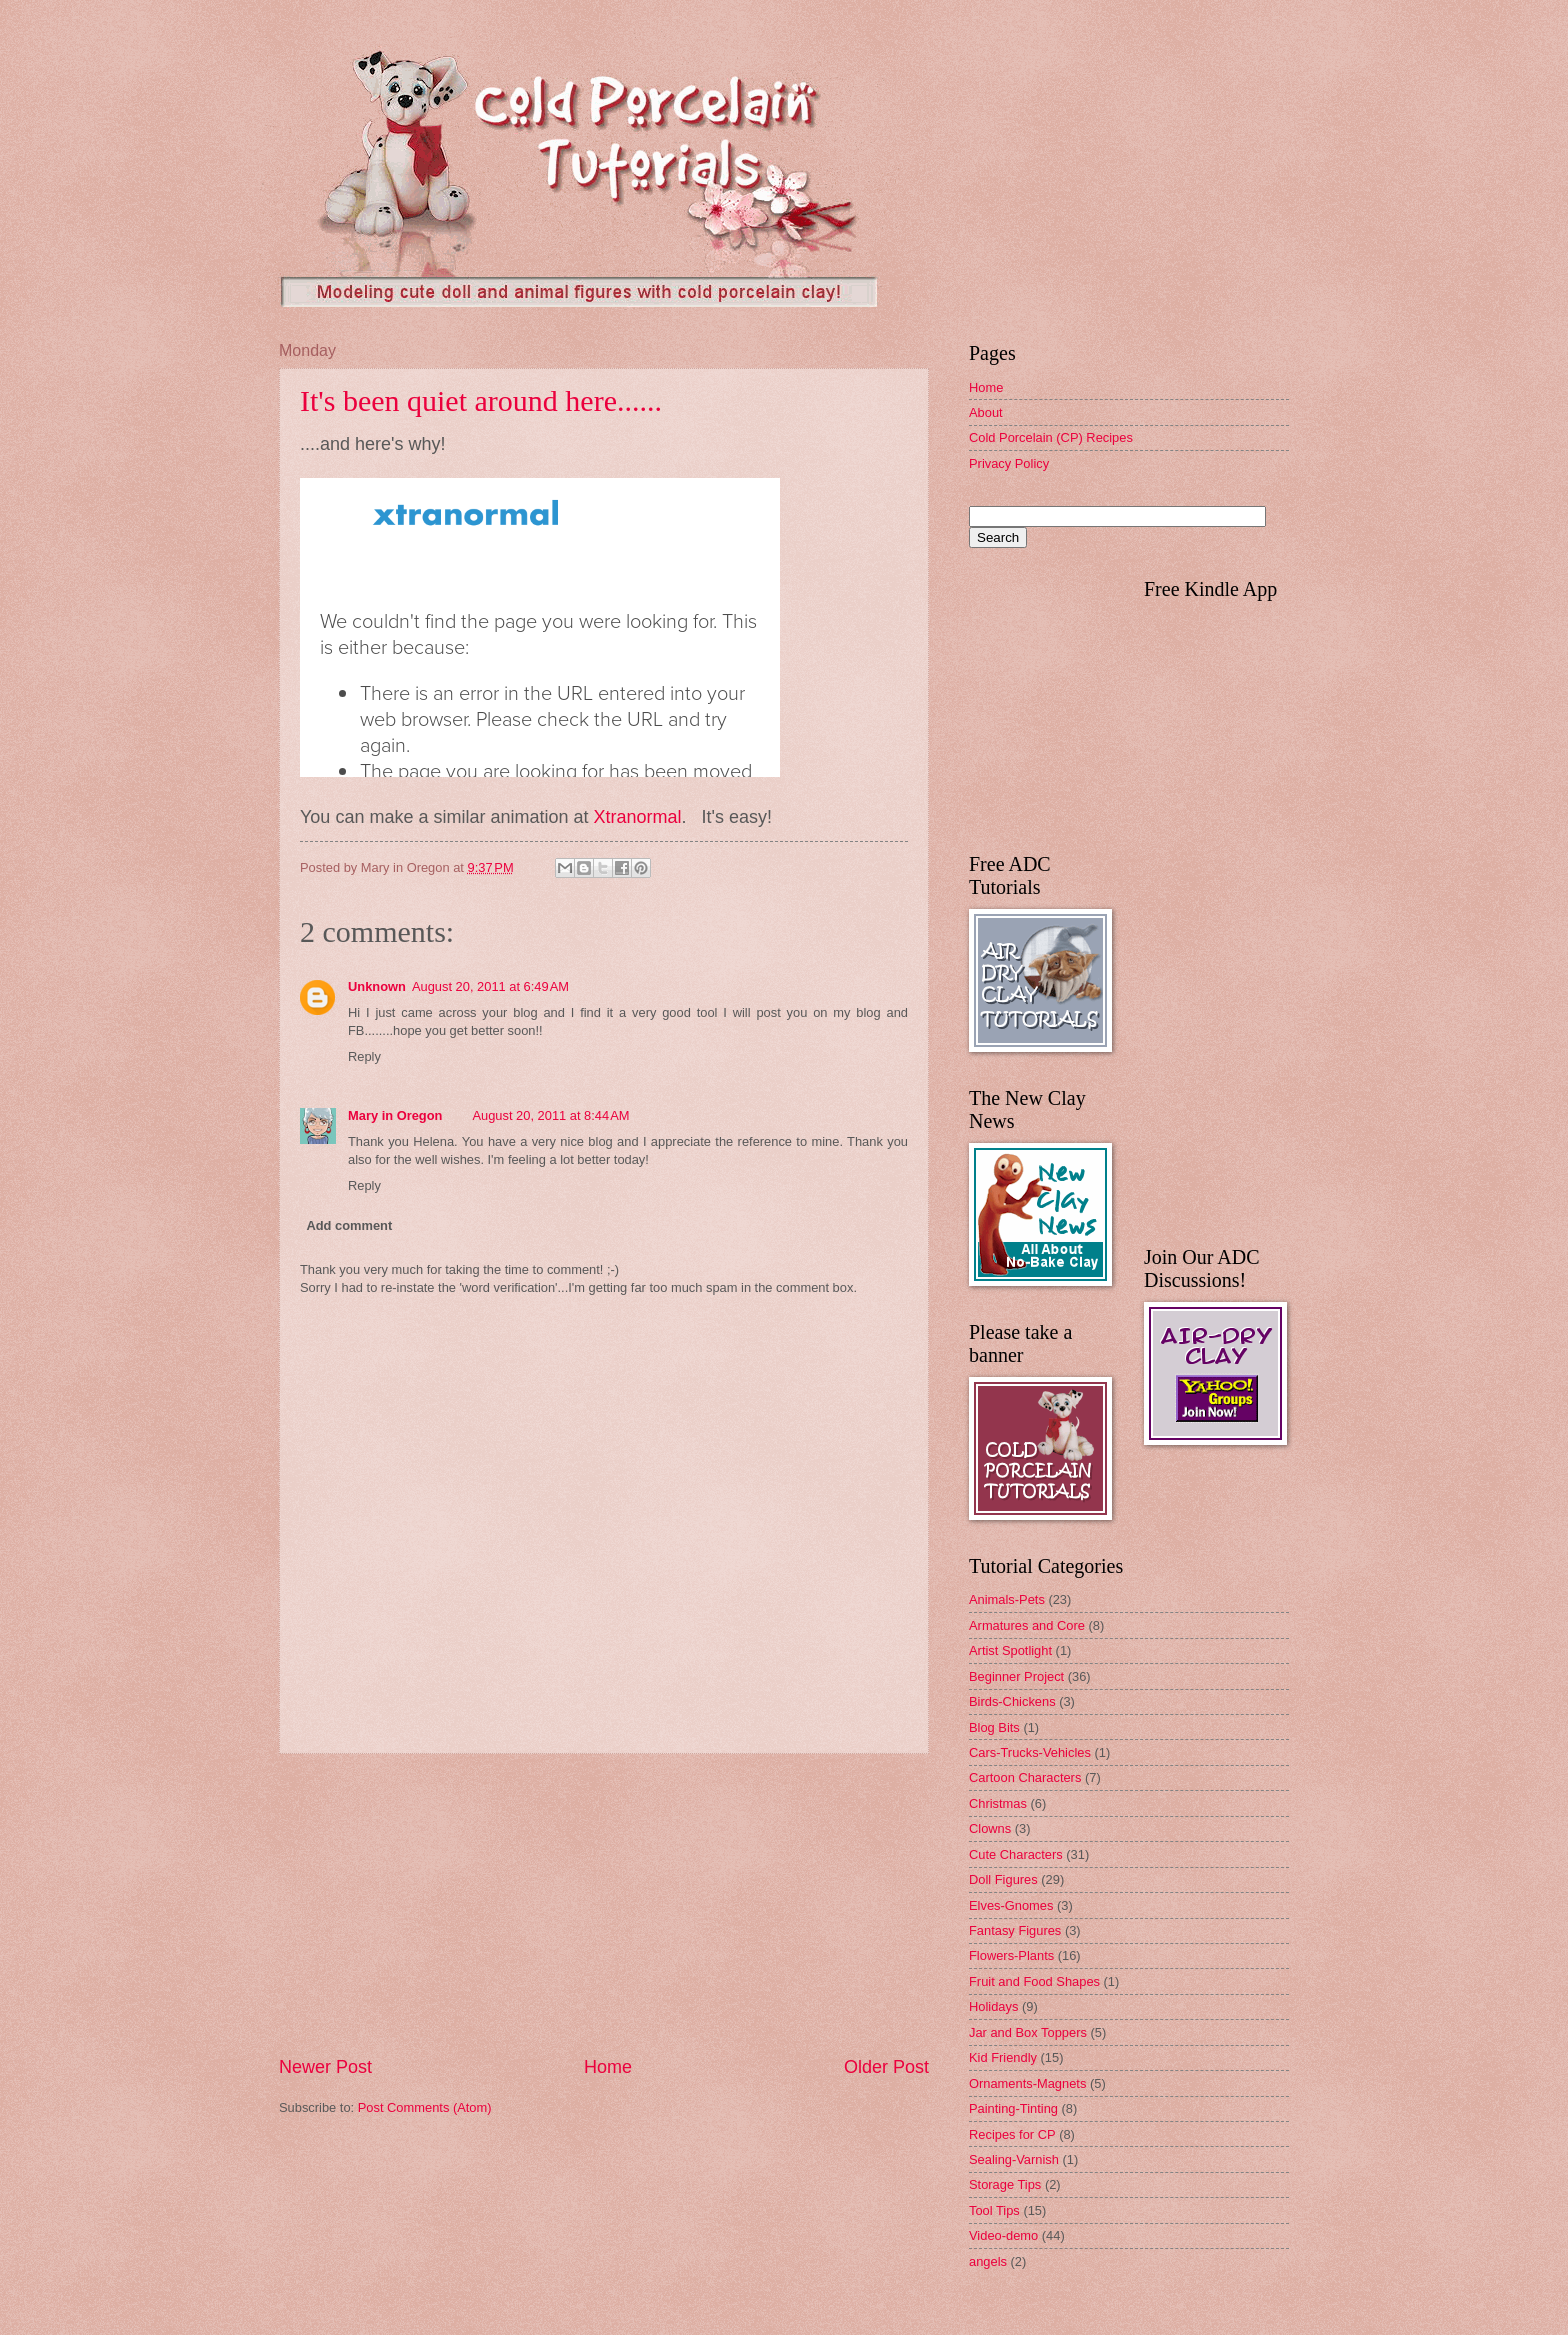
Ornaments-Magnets (1027, 2083)
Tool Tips (994, 2210)
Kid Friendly (1003, 2057)
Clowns (990, 1828)
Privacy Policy (1009, 463)
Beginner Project (1016, 1676)
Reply (364, 1056)
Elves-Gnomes (1011, 1905)
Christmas (998, 1803)
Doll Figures (1003, 1879)
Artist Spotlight (1010, 1650)
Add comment (349, 1225)
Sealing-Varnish (1014, 2159)
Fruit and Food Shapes (1034, 1981)
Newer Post (325, 2067)
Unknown (377, 986)
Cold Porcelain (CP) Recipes (1051, 437)
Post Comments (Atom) (425, 2107)
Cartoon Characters (1025, 1777)
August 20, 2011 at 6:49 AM (490, 986)
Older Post (886, 2067)
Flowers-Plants (1011, 1955)
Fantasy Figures (1015, 1930)
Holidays (993, 2006)
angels (988, 2261)
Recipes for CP (1012, 2134)
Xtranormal (637, 817)
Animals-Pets (1007, 1599)
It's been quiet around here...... (481, 400)
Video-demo (1003, 2235)
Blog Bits (994, 1727)
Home (608, 2067)
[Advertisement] (604, 1905)
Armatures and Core (1027, 1625)
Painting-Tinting (1013, 2108)
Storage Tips (1005, 2184)
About (986, 412)
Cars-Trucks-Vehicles (1030, 1752)
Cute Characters (1016, 1854)
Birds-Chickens (1012, 1701)
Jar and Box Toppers (1028, 2032)
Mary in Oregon (395, 1115)
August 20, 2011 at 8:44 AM (550, 1115)
